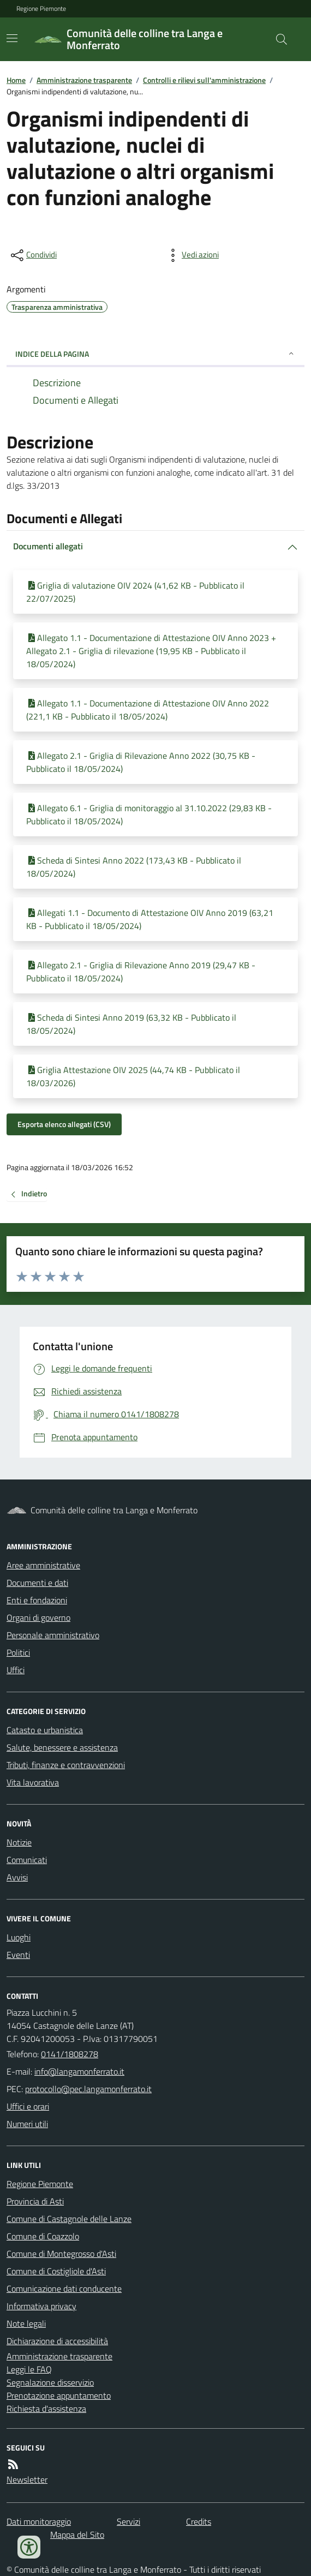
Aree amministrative (43, 1565)
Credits (198, 2521)
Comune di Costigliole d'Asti (56, 2271)
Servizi (128, 2521)
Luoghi (19, 1937)
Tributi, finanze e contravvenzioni (66, 1764)
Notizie (19, 1842)
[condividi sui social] (33, 255)
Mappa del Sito (77, 2534)
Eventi (18, 1954)
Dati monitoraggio (39, 2521)
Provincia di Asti (35, 2201)
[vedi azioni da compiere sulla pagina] (191, 255)
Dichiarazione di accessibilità (57, 2340)
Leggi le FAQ (29, 2369)
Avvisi (17, 1877)
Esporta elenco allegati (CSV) (64, 1124)
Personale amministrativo (53, 1635)
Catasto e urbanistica (45, 1729)
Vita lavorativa (33, 1782)
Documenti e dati (37, 1582)
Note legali (26, 2323)
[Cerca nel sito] (277, 39)
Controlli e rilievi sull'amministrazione (204, 80)
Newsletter (27, 2479)
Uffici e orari (28, 2106)
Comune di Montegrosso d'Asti (61, 2253)
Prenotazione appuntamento (59, 2395)
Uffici (16, 1669)
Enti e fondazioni (37, 1600)
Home (16, 80)
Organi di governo (38, 1617)
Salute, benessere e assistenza (62, 1747)
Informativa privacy (41, 2306)
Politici (18, 1652)
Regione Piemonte (41, 9)
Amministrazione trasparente (84, 80)
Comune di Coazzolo (43, 2236)
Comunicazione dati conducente (64, 2288)
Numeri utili (27, 2123)
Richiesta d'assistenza (46, 2408)
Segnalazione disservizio (50, 2382)
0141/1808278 (69, 2053)
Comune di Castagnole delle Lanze (69, 2218)
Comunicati (27, 1859)
